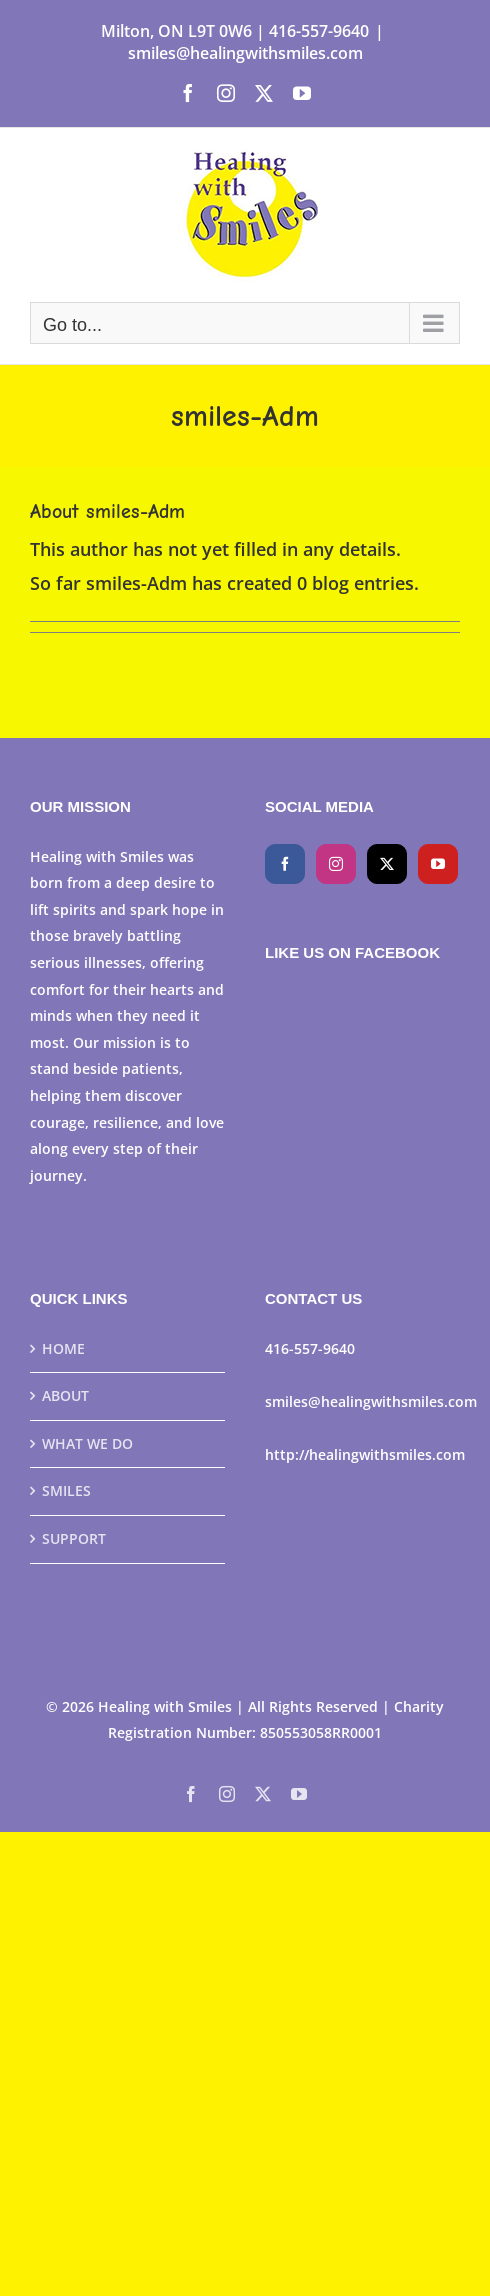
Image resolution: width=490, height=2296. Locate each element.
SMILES (66, 1490)
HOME (63, 1348)
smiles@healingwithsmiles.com (245, 53)
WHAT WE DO (87, 1443)
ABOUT (65, 1395)
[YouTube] (438, 864)
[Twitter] (387, 864)
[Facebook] (285, 864)
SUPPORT (74, 1538)
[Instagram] (336, 864)
